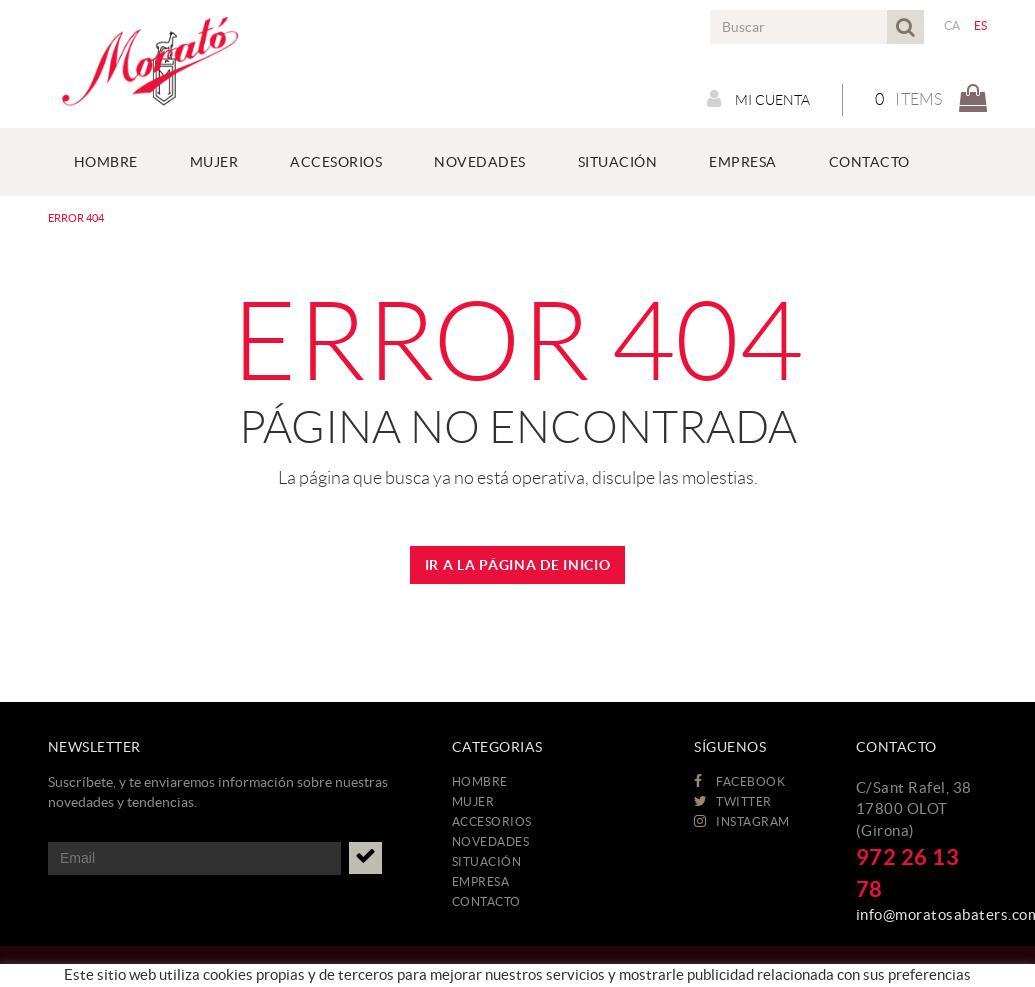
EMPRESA (481, 881)
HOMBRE (480, 781)
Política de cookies (102, 976)
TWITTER (733, 801)
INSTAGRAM (742, 821)
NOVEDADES (491, 841)
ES (981, 25)
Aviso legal (204, 976)
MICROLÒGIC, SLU (850, 972)
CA (952, 25)
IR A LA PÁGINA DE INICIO (518, 565)
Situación (487, 861)
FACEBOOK (739, 781)
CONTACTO (486, 901)
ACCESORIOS (492, 821)
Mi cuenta (758, 99)
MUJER (473, 801)
